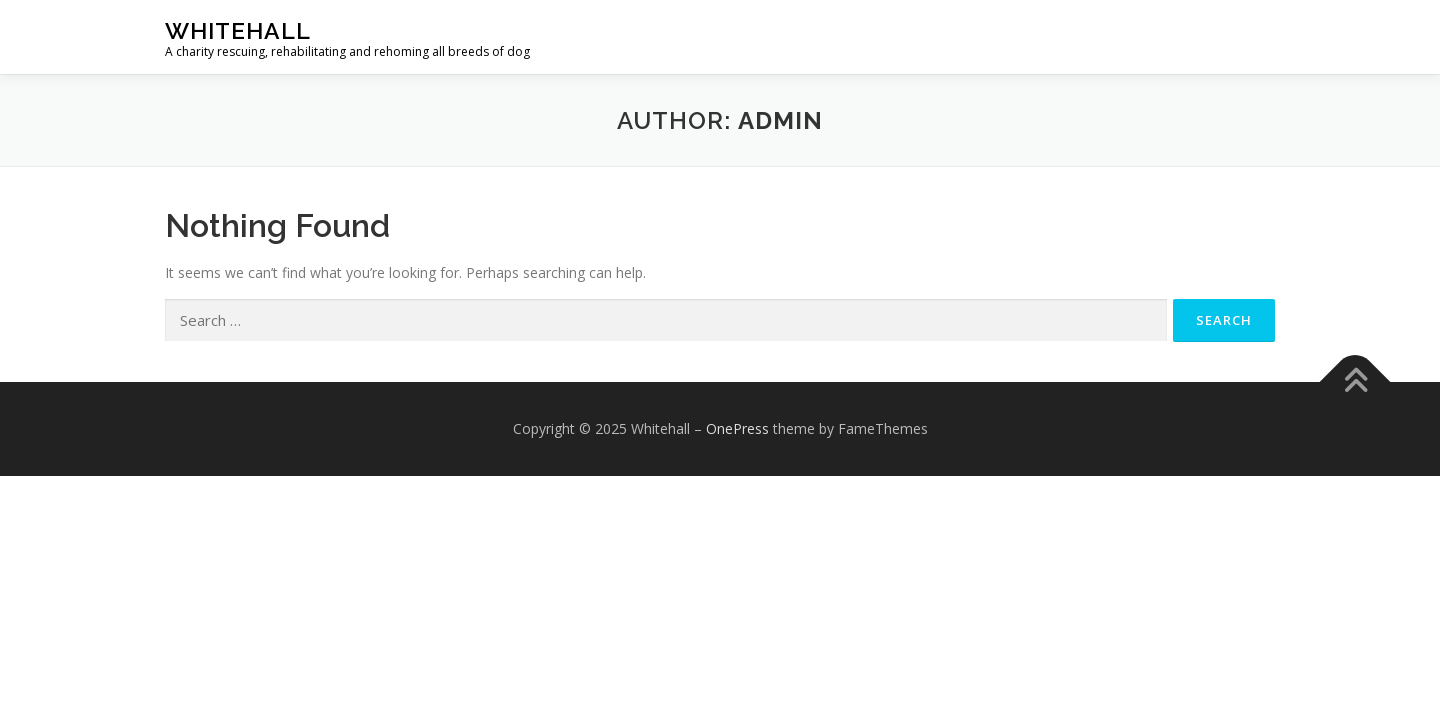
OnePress (737, 428)
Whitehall (238, 30)
